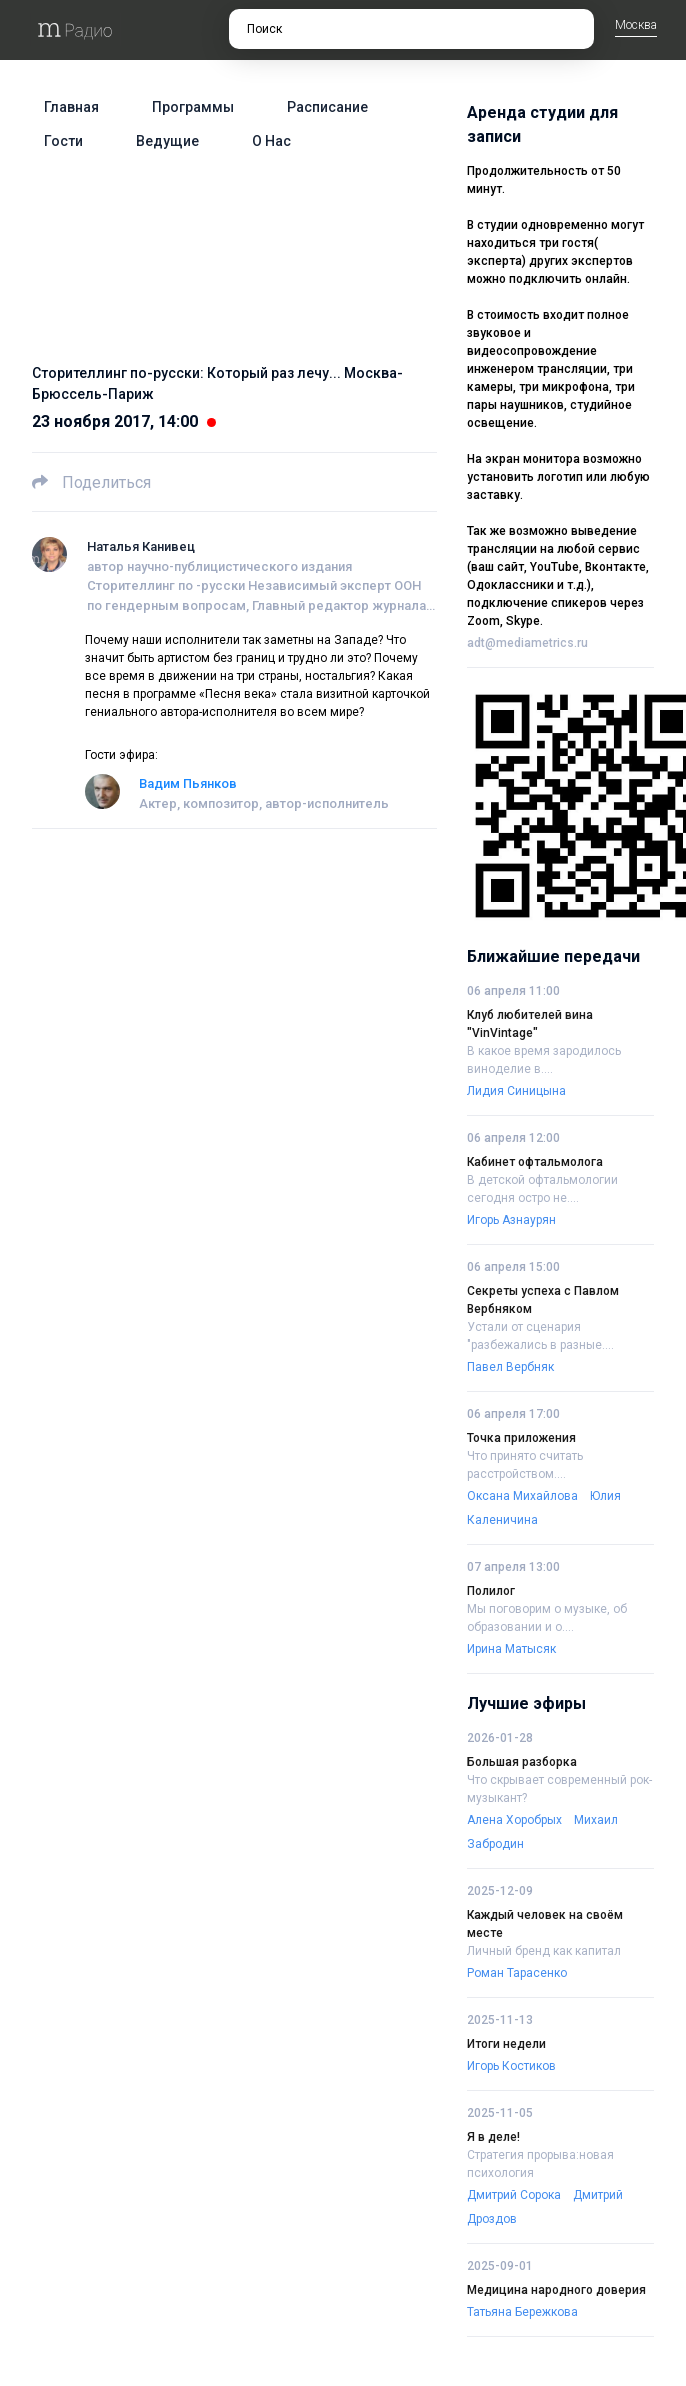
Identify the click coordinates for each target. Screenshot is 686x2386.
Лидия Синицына (516, 1091)
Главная (71, 107)
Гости (63, 141)
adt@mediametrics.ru (527, 643)
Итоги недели (506, 2044)
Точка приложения (521, 1438)
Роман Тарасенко (517, 1973)
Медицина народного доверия (556, 2290)
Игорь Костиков (511, 2066)
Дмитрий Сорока (514, 2195)
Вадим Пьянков (188, 783)
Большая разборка (522, 1762)
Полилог (491, 1591)
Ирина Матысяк (511, 1649)
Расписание (327, 107)
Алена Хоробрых (514, 1820)
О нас (271, 141)
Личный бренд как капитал (544, 1951)
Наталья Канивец (141, 546)
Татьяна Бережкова (522, 2312)
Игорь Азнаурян (511, 1220)
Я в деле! (493, 2137)
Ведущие (167, 141)
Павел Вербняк (510, 1367)
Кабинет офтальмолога (535, 1162)
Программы (193, 107)
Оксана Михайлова (522, 1496)
